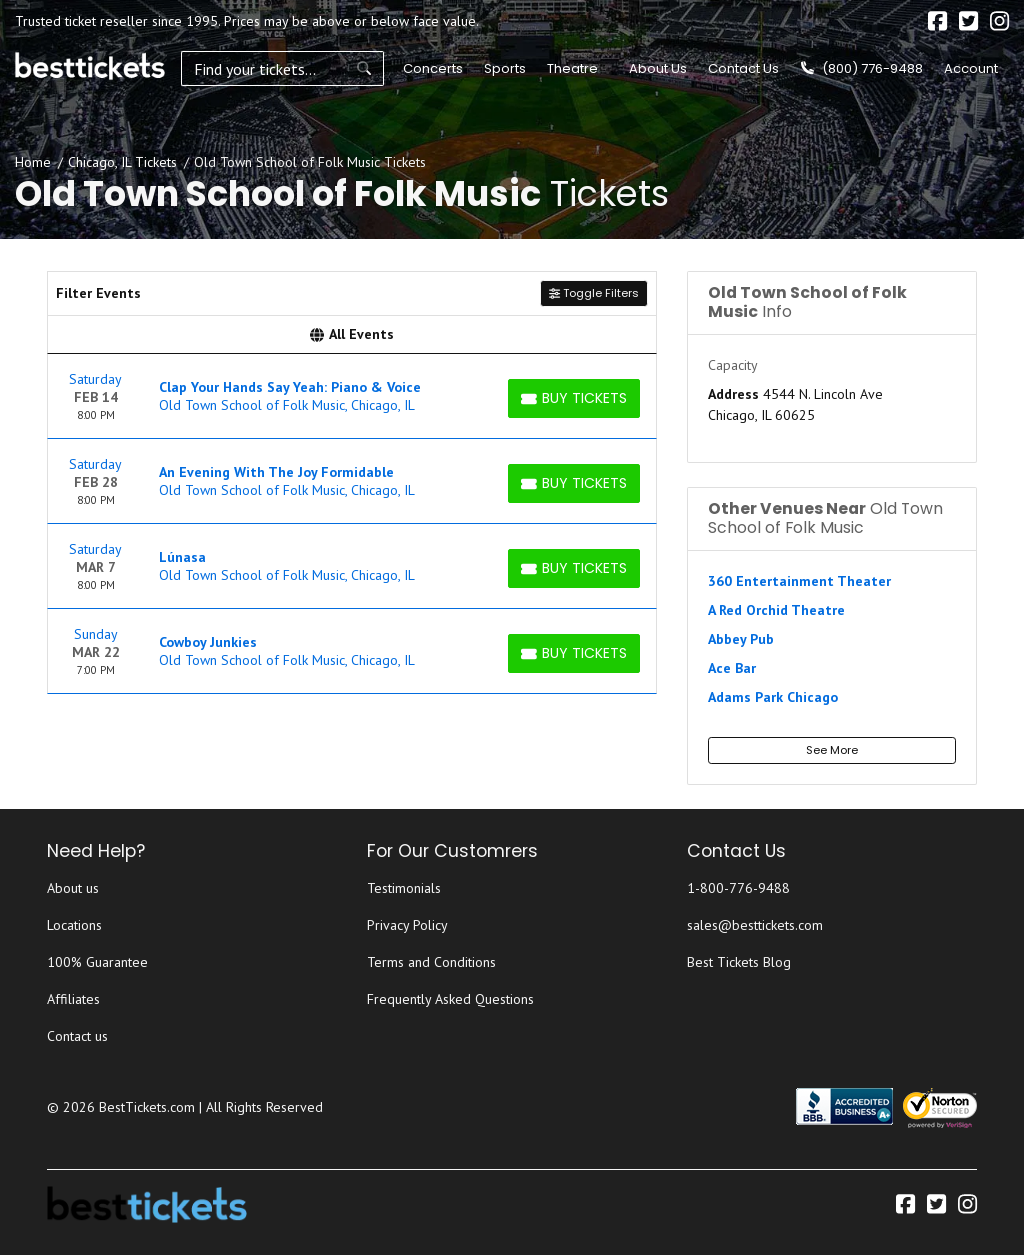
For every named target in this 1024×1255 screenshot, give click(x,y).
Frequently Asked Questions (450, 999)
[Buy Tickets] (574, 398)
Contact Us (743, 68)
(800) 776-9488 (862, 68)
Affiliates (73, 999)
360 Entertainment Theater (799, 581)
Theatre (569, 68)
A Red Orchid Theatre (776, 610)
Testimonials (404, 888)
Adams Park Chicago (773, 697)
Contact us (77, 1036)
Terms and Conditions (431, 962)
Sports (502, 68)
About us (73, 888)
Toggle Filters (594, 293)
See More (832, 750)
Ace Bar (732, 668)
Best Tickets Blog (739, 962)
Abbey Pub (741, 639)
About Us (658, 68)
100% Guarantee (97, 962)
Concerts (430, 68)
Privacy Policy (407, 925)
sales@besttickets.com (755, 925)
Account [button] (971, 68)
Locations (74, 925)
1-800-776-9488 (738, 888)
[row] (352, 396)
